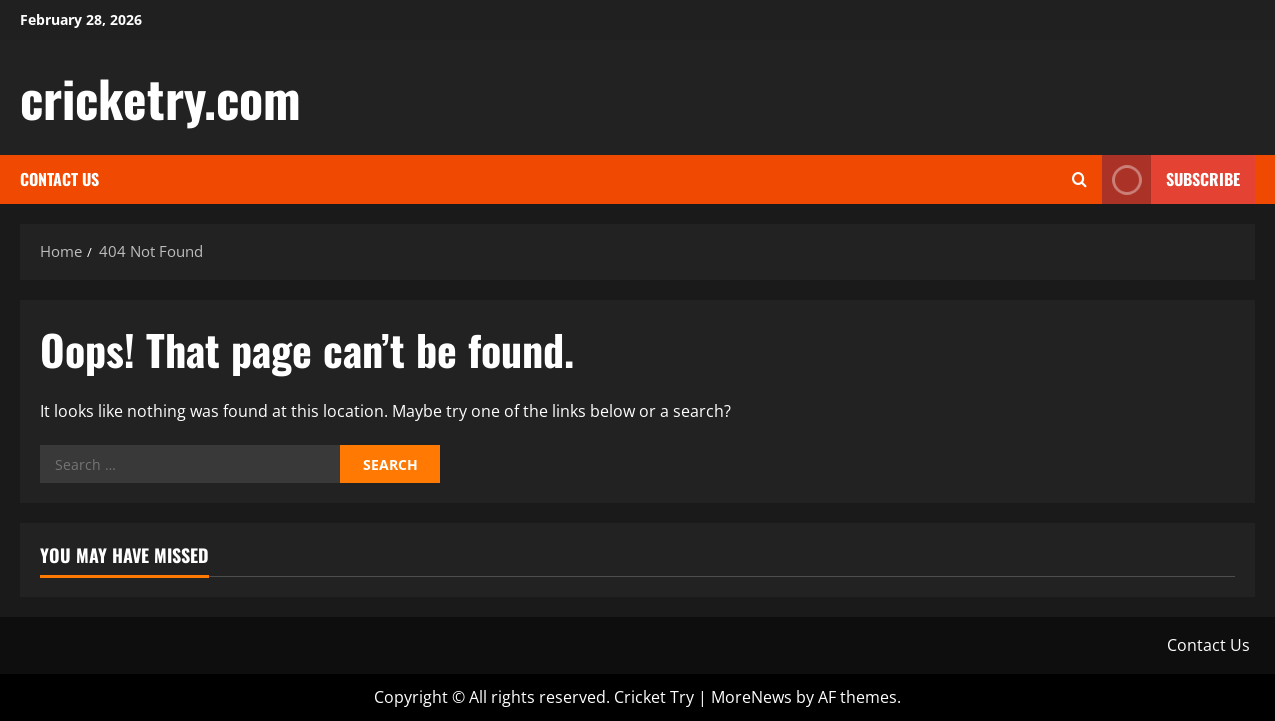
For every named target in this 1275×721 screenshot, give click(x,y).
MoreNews (751, 697)
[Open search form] (1079, 179)
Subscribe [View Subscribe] (1171, 179)
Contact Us (59, 179)
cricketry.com (160, 97)
